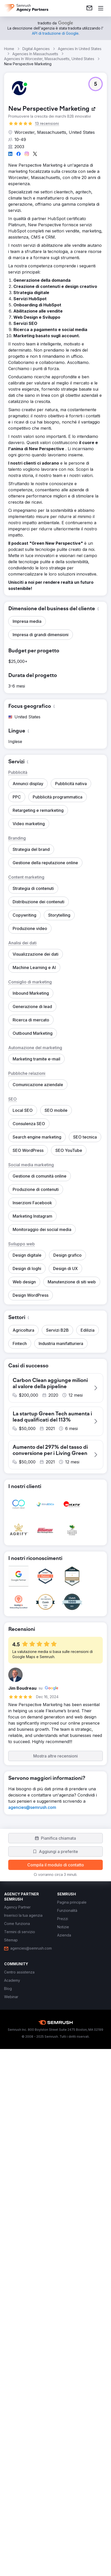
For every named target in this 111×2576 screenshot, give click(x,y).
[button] (95, 84)
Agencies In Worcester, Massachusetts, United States (49, 59)
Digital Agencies (36, 48)
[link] (89, 8)
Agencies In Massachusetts (35, 54)
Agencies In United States (79, 48)
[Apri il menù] (101, 8)
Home (9, 48)
